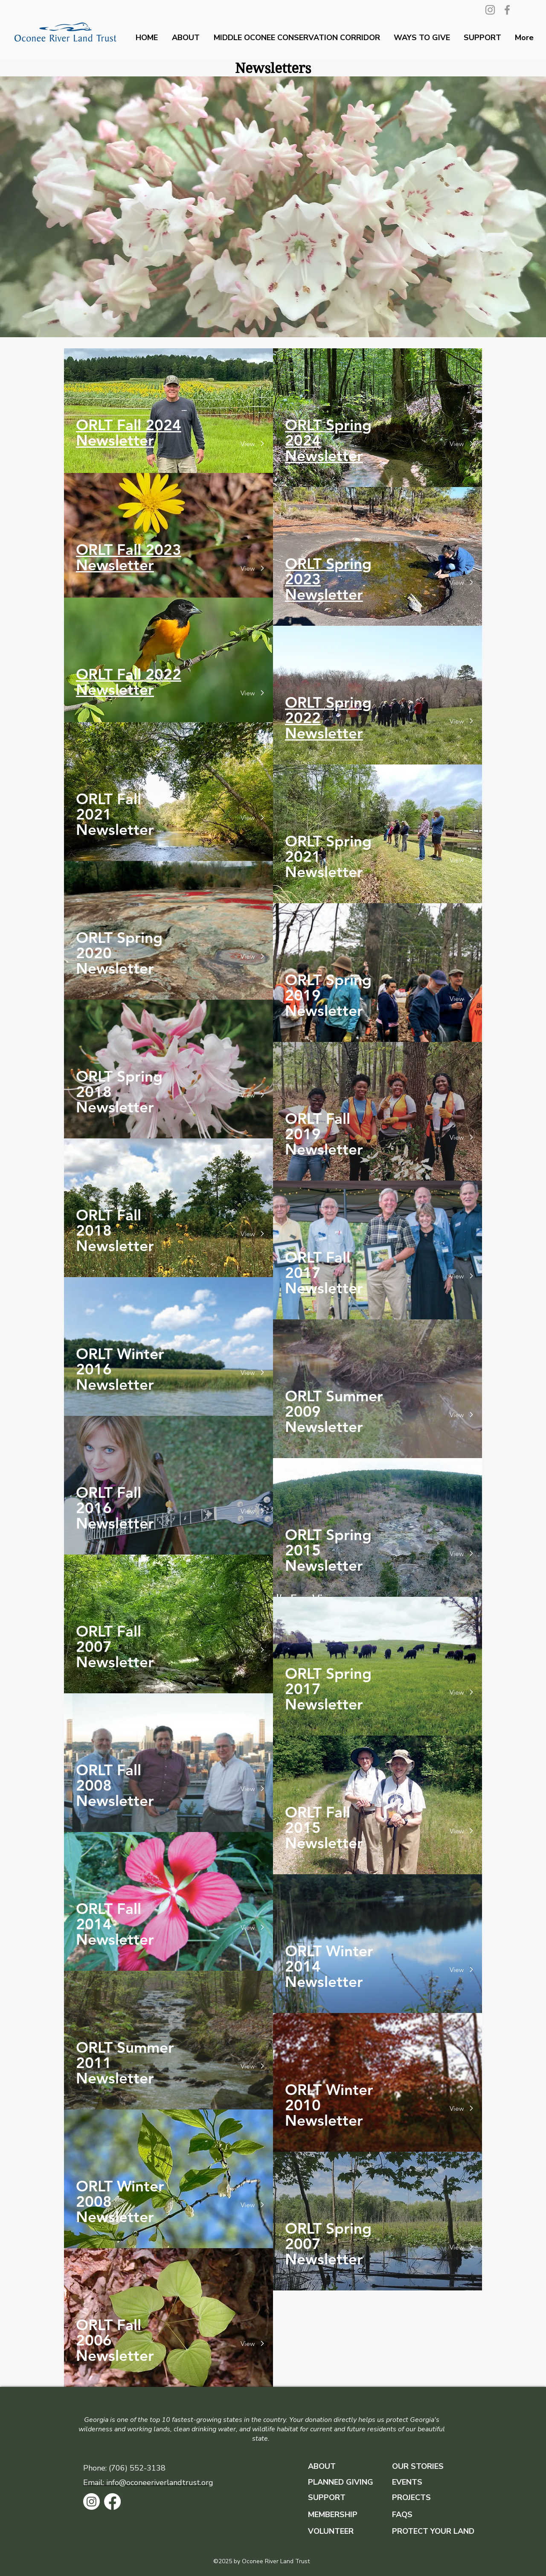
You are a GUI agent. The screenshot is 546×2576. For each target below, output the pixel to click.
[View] (259, 443)
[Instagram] (490, 9)
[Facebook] (507, 9)
